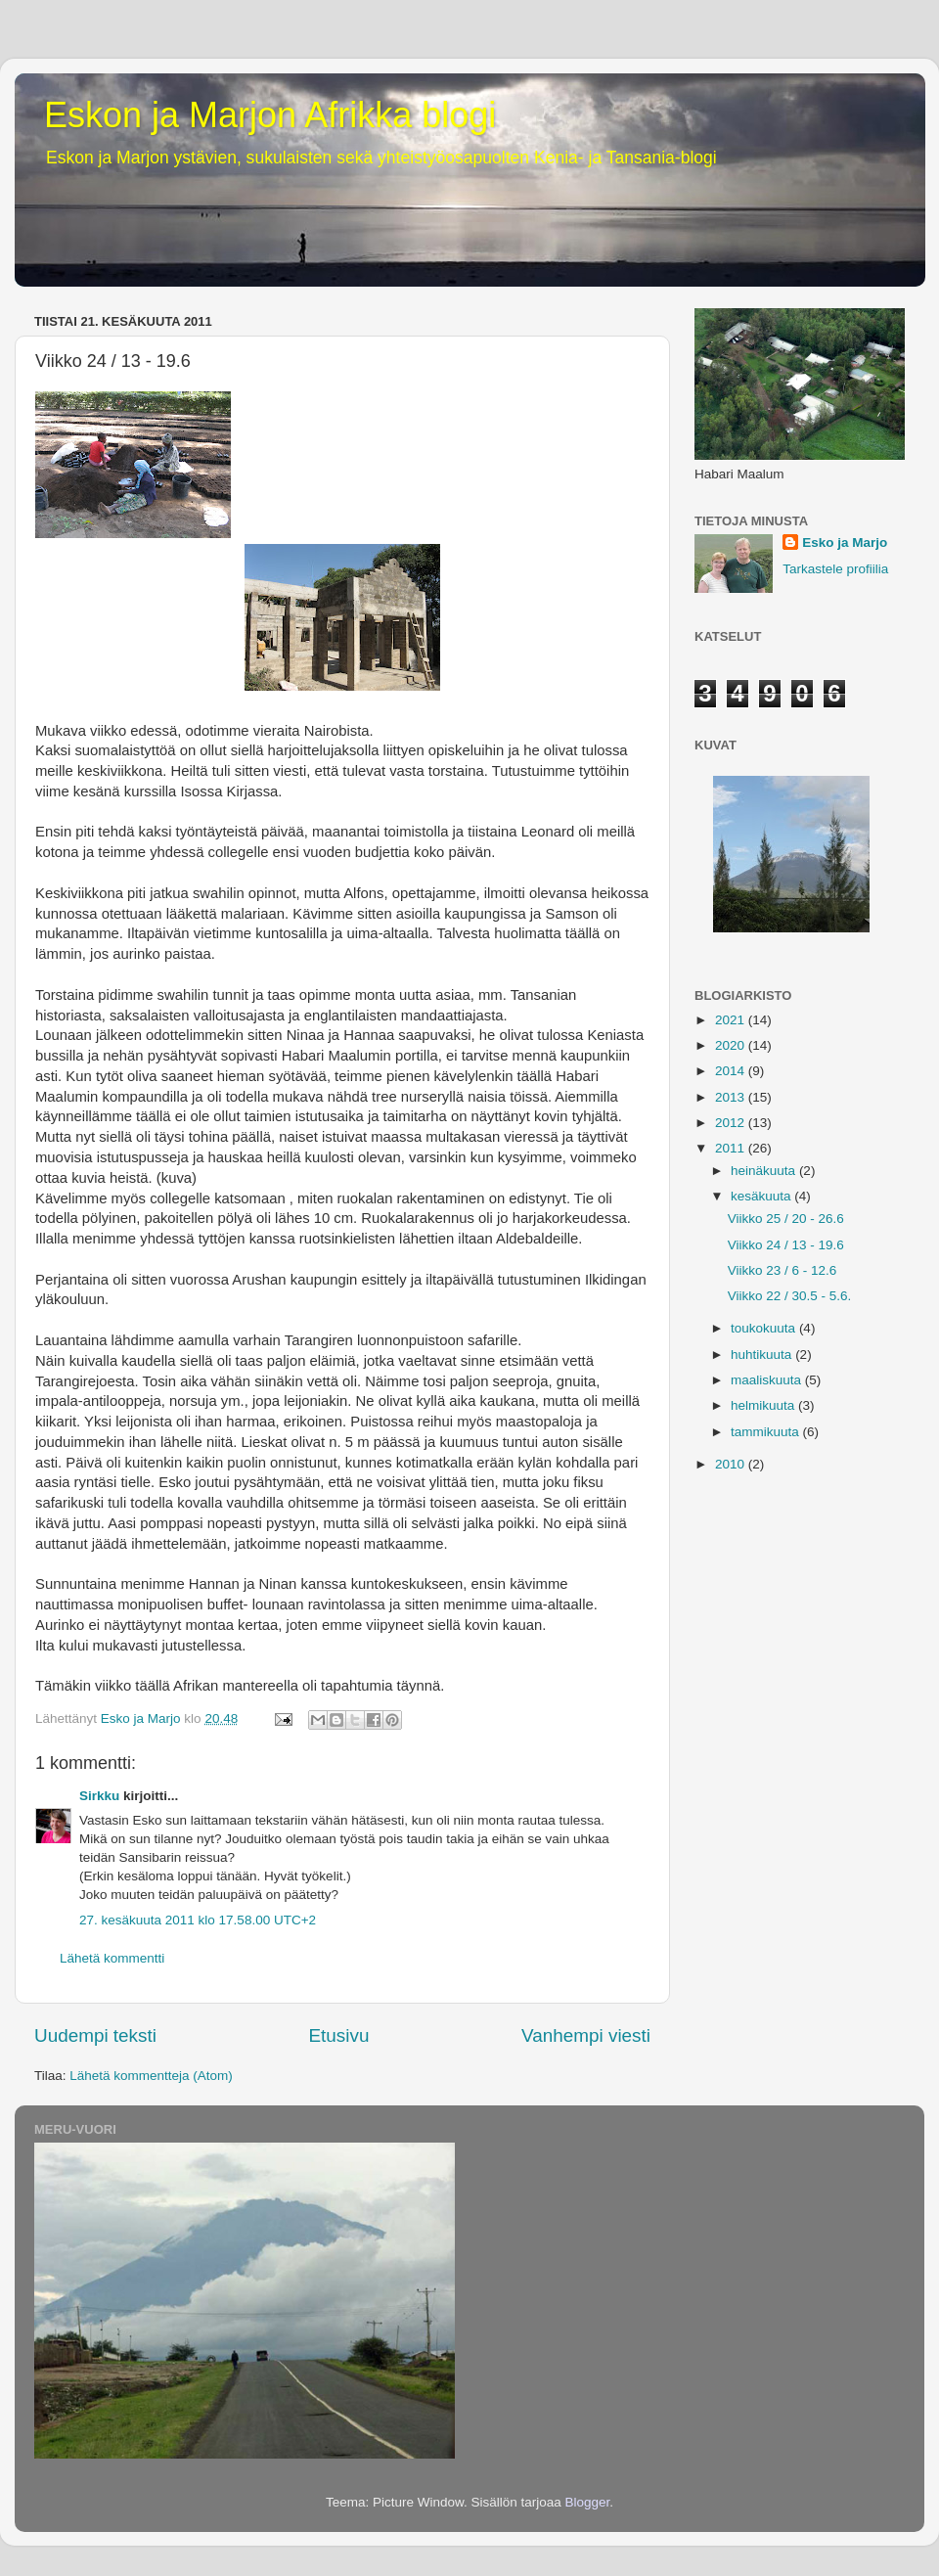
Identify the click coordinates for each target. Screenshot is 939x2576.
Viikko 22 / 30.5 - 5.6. (790, 1295)
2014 (731, 1070)
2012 (731, 1122)
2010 (731, 1464)
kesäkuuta (762, 1196)
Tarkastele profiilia (835, 569)
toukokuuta (765, 1328)
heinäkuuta (765, 1170)
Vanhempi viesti (585, 2035)
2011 (731, 1148)
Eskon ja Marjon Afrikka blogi (270, 115)
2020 (731, 1045)
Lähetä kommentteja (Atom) (151, 2075)
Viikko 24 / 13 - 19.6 (786, 1245)
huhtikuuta (763, 1354)
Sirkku (99, 1795)
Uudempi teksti (95, 2035)
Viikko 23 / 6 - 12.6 (782, 1270)
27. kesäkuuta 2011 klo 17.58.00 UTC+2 (197, 1920)
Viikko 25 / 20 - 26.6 (786, 1218)
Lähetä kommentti (112, 1958)
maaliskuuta (768, 1380)
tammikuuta (767, 1431)
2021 (731, 1020)
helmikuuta (764, 1405)
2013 (731, 1097)
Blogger (587, 2502)
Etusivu (339, 2035)
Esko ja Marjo (844, 542)
